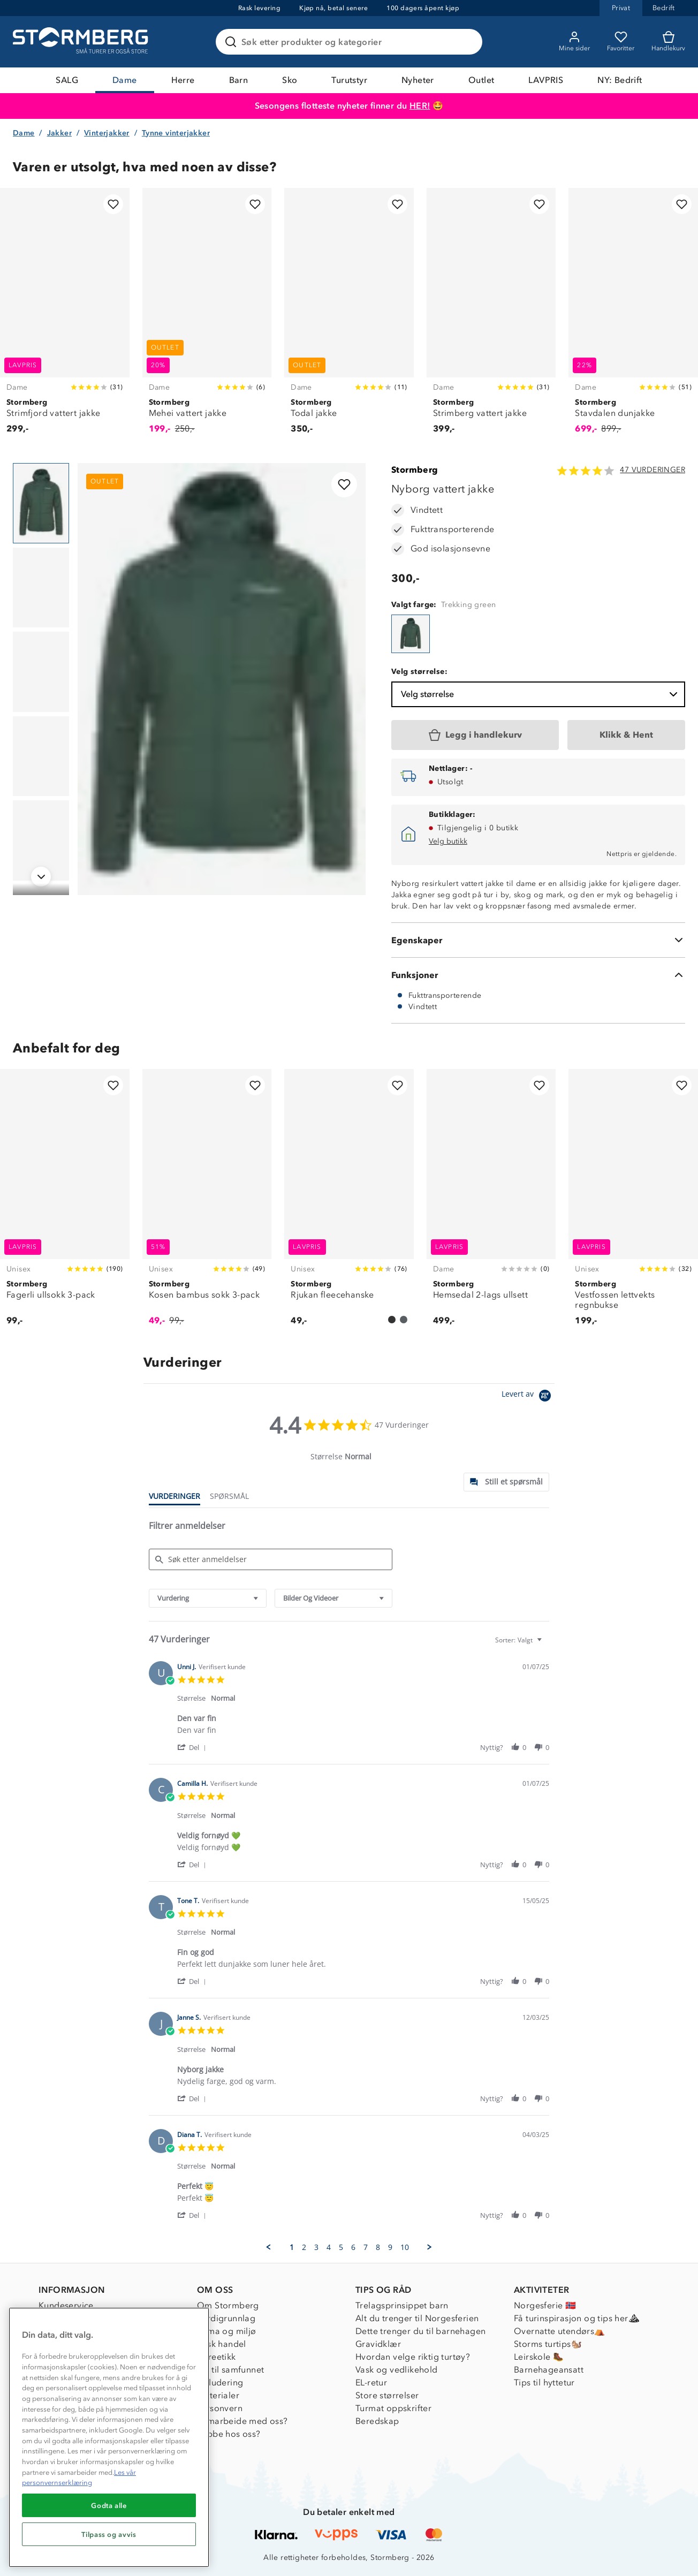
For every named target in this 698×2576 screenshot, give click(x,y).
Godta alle (109, 2505)
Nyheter (417, 80)
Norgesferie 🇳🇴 (545, 2305)
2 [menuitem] (304, 2247)
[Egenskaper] (538, 940)
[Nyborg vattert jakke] (410, 634)
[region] (109, 2437)
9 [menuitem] (390, 2247)
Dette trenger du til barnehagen (420, 2331)
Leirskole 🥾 (539, 2357)
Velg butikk (448, 841)
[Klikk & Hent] (626, 735)
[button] (193, 1747)
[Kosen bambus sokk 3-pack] (207, 1203)
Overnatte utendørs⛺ (559, 2331)
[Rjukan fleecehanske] (349, 1203)
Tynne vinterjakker (176, 133)
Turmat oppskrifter (393, 2408)
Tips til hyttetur (544, 2382)
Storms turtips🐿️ (548, 2344)
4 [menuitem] (329, 2247)
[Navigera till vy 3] (41, 672)
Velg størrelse (540, 694)
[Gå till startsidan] (82, 41)
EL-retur (371, 2382)
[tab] (506, 1482)
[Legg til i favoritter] (113, 204)
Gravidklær (378, 2344)
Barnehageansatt (548, 2370)
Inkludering (220, 2382)
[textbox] (546, 1644)
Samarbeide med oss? (242, 2421)
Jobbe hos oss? (229, 2434)
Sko (289, 80)
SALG (67, 80)
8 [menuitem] (378, 2247)
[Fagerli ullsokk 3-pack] (65, 1203)
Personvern (219, 2408)
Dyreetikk (216, 2357)
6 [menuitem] (353, 2247)
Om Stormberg (228, 2305)
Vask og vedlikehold (396, 2370)
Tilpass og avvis (108, 2534)
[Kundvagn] (668, 42)
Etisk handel (221, 2344)
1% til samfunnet (230, 2370)
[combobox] (208, 1598)
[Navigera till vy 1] (41, 503)
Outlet (481, 80)
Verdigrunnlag (226, 2318)
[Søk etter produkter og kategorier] (351, 41)
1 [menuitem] (292, 2247)
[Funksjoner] (538, 974)
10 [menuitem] (404, 2247)
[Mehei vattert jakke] (207, 317)
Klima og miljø (226, 2331)
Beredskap (377, 2421)
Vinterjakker (107, 133)
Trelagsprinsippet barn (402, 2305)
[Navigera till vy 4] (41, 756)
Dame (124, 80)
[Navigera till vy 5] (41, 840)
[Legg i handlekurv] (475, 735)
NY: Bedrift (619, 80)
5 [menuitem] (341, 2247)
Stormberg (414, 470)
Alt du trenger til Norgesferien (417, 2318)
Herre (183, 80)
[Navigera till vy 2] (41, 588)
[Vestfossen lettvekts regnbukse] (633, 1203)
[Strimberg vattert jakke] (491, 317)
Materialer (218, 2395)
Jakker (59, 133)
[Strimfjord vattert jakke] (65, 317)
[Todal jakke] (349, 317)
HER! (419, 106)
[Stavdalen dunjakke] (633, 317)
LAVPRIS (545, 80)
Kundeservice (66, 2305)
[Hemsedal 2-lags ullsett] (491, 1203)
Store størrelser (387, 2395)
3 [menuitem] (316, 2247)
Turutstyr (349, 80)
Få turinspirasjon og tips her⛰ (576, 2318)
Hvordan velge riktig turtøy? (412, 2357)
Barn (238, 80)
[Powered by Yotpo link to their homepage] (528, 1397)
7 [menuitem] (365, 2247)
